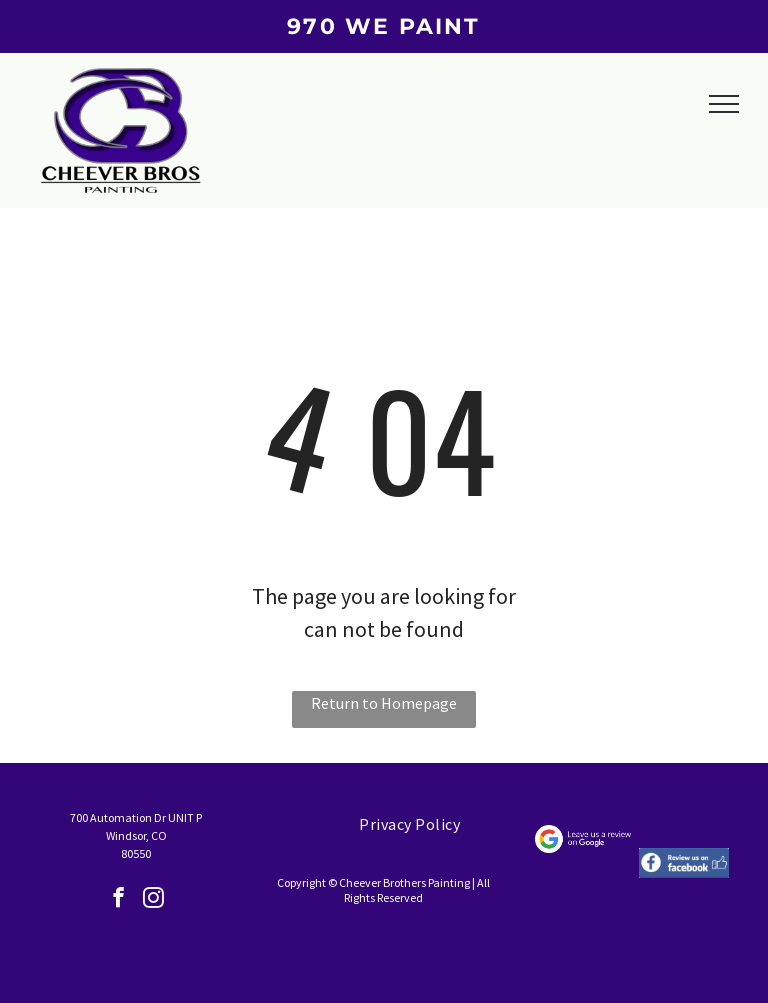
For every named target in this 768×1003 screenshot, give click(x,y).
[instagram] (153, 900)
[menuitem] (409, 824)
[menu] (724, 104)
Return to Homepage (384, 703)
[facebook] (118, 900)
